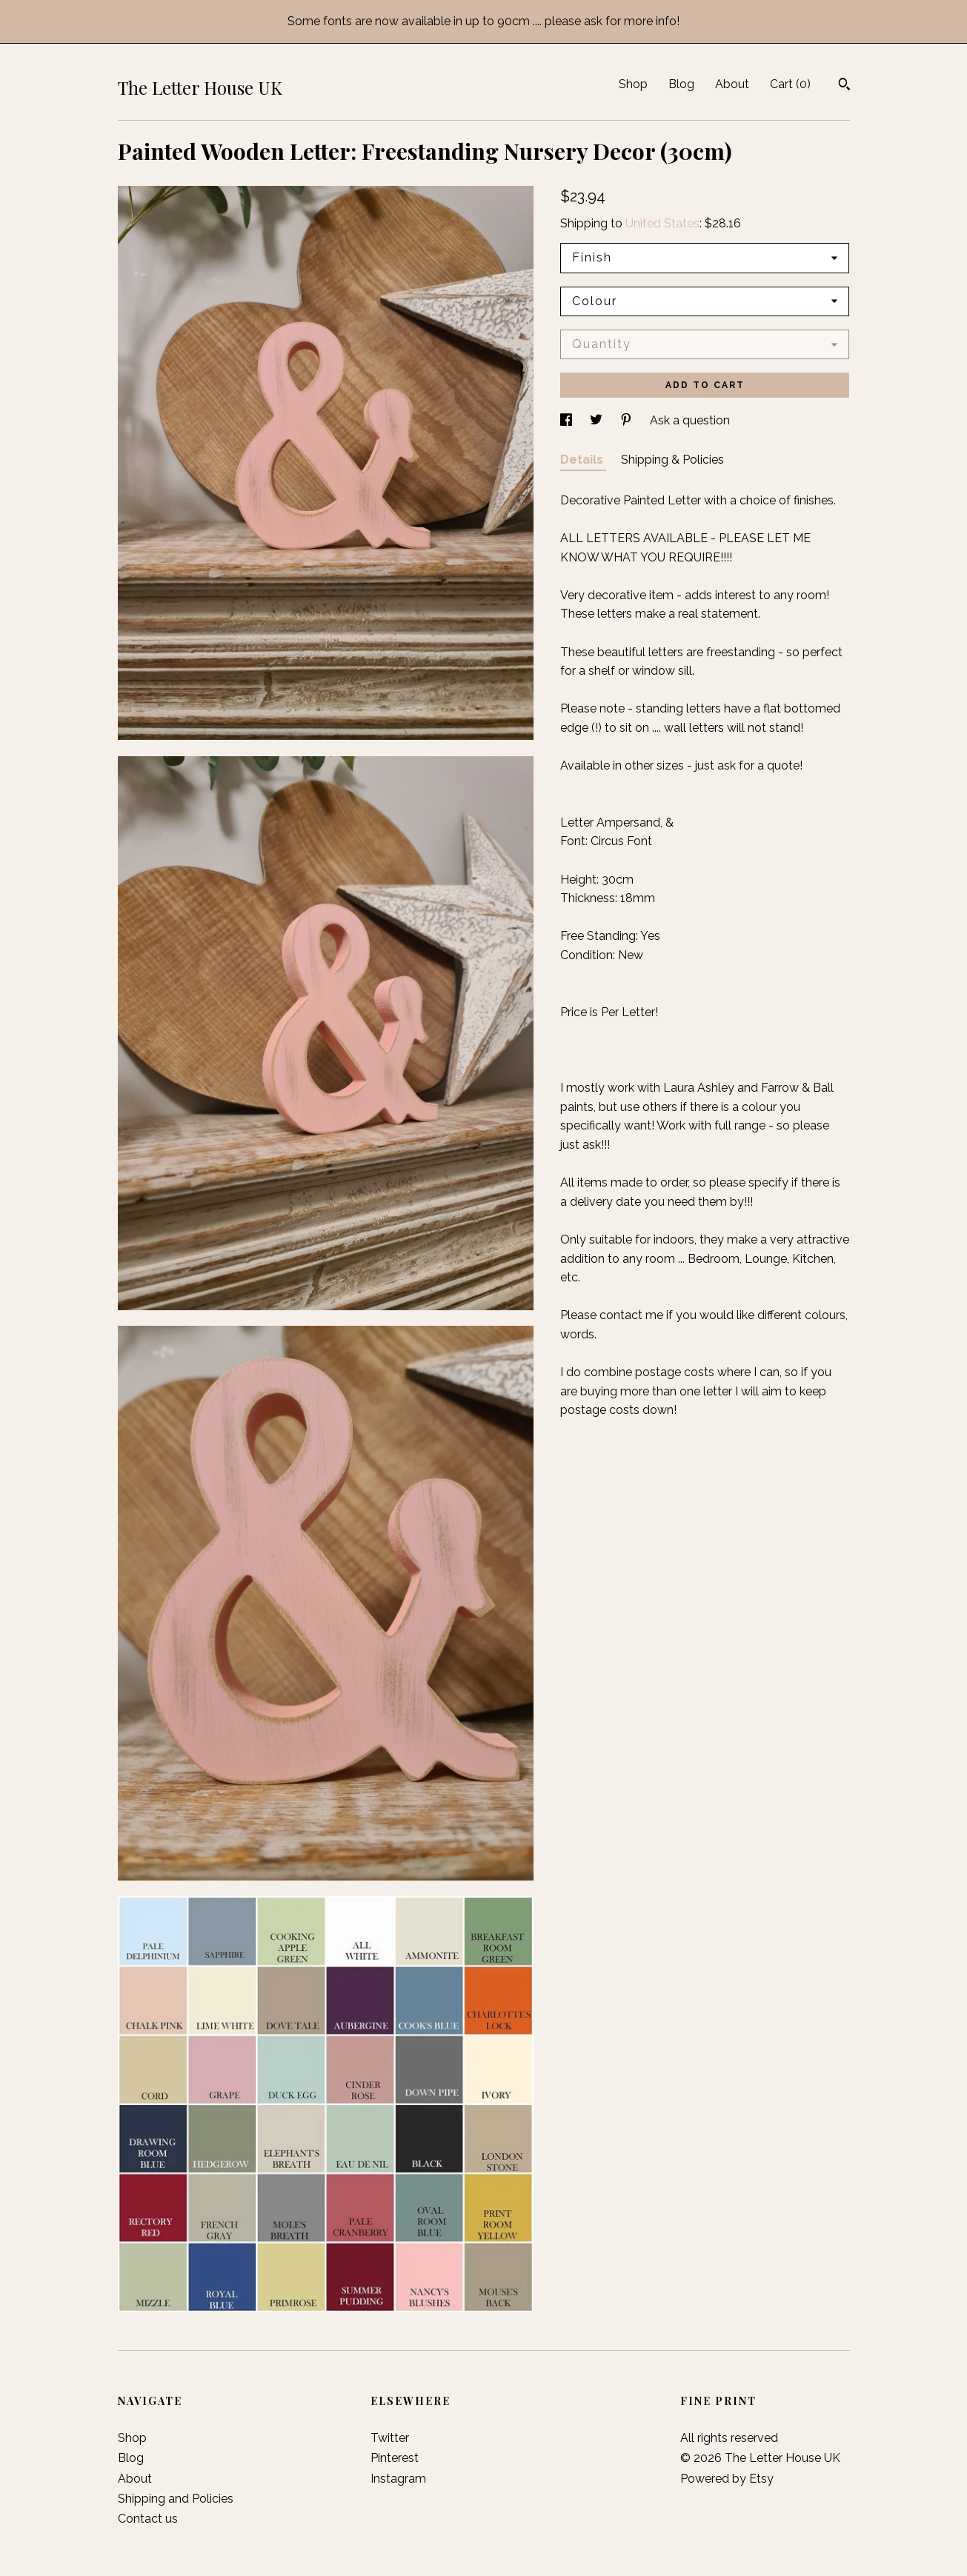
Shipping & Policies (672, 460)
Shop (633, 84)
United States (662, 223)
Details (583, 460)
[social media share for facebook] (567, 420)
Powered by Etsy (727, 2479)
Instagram (398, 2479)
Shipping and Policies (175, 2499)
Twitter (389, 2438)
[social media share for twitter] (597, 420)
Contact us (148, 2519)
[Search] (844, 86)
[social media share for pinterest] (627, 420)
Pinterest (394, 2458)
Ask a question (690, 420)
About (732, 84)
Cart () (790, 84)
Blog (681, 84)
